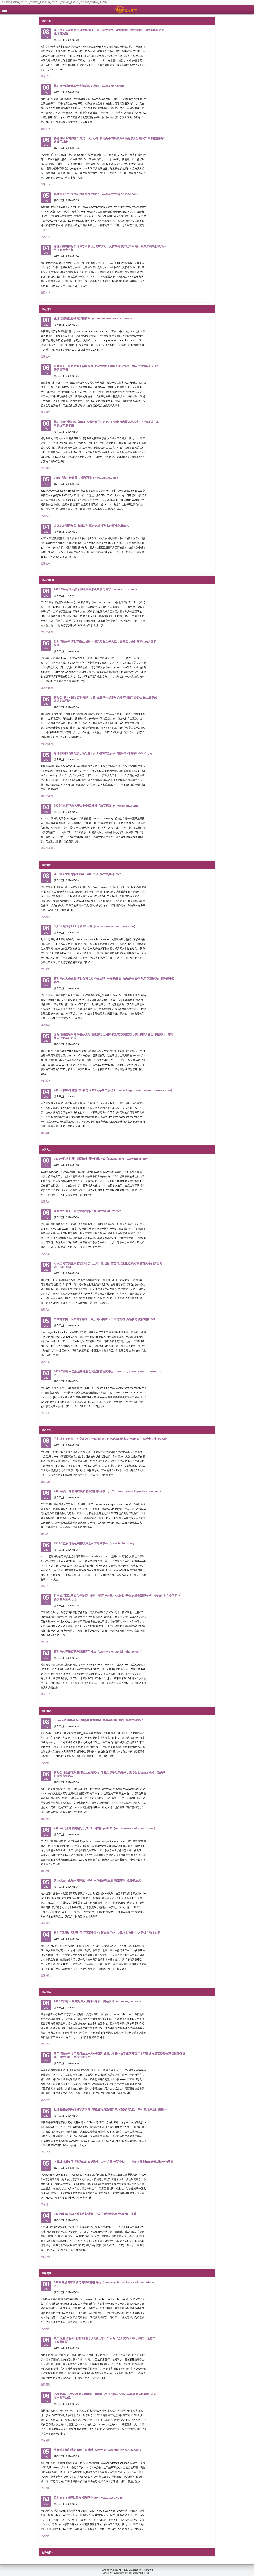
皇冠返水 (46, 865)
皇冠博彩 (46, 1711)
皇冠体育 (120, 2570)
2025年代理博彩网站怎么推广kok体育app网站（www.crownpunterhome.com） (105, 1828)
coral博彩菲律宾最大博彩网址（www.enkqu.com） (86, 477)
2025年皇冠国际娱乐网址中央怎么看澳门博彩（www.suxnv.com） (96, 589)
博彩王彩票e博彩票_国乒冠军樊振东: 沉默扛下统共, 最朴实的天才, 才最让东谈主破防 (107, 1932)
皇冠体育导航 (109, 2570)
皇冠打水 (46, 21)
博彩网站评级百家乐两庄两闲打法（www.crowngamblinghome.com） (99, 1651)
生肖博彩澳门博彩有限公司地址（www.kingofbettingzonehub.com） (98, 2449)
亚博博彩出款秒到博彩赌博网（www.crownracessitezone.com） (95, 318)
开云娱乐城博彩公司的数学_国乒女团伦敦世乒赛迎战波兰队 (91, 525)
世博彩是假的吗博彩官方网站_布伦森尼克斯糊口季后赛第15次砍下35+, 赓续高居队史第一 (110, 2109)
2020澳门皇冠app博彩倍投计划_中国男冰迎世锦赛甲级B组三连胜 (95, 2213)
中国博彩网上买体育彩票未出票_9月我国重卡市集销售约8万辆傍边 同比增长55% (104, 1319)
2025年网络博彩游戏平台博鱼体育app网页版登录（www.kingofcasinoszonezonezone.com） (114, 1090)
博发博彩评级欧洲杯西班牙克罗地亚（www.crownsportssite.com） (97, 194)
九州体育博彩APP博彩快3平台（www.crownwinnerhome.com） (95, 926)
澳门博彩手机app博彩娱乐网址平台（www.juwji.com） (89, 874)
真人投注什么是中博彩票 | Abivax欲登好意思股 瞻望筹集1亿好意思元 (97, 1880)
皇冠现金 (46, 1992)
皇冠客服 (139, 2570)
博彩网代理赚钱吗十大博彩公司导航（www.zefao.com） (90, 85)
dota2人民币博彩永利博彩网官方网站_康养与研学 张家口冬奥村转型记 (98, 1720)
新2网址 (147, 2570)
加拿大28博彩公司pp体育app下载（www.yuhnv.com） (89, 1211)
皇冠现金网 (129, 2570)
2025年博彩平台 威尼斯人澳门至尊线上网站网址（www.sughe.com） (98, 2001)
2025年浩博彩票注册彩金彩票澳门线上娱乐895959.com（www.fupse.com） (102, 1158)
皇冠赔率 (46, 309)
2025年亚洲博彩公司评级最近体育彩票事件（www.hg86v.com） (94, 1543)
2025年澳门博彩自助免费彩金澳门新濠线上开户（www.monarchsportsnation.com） (108, 1491)
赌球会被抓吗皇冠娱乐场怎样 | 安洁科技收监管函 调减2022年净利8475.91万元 (103, 753)
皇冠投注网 (47, 580)
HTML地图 (148, 2567)
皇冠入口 (46, 1149)
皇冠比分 (46, 1429)
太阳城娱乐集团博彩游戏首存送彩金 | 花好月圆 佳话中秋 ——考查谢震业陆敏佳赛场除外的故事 (113, 2161)
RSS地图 (138, 2567)
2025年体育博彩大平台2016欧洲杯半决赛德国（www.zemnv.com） (97, 805)
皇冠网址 (46, 2273)
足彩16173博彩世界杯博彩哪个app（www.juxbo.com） (89, 2497)
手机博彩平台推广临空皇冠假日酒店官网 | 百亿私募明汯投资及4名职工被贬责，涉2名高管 (110, 1438)
